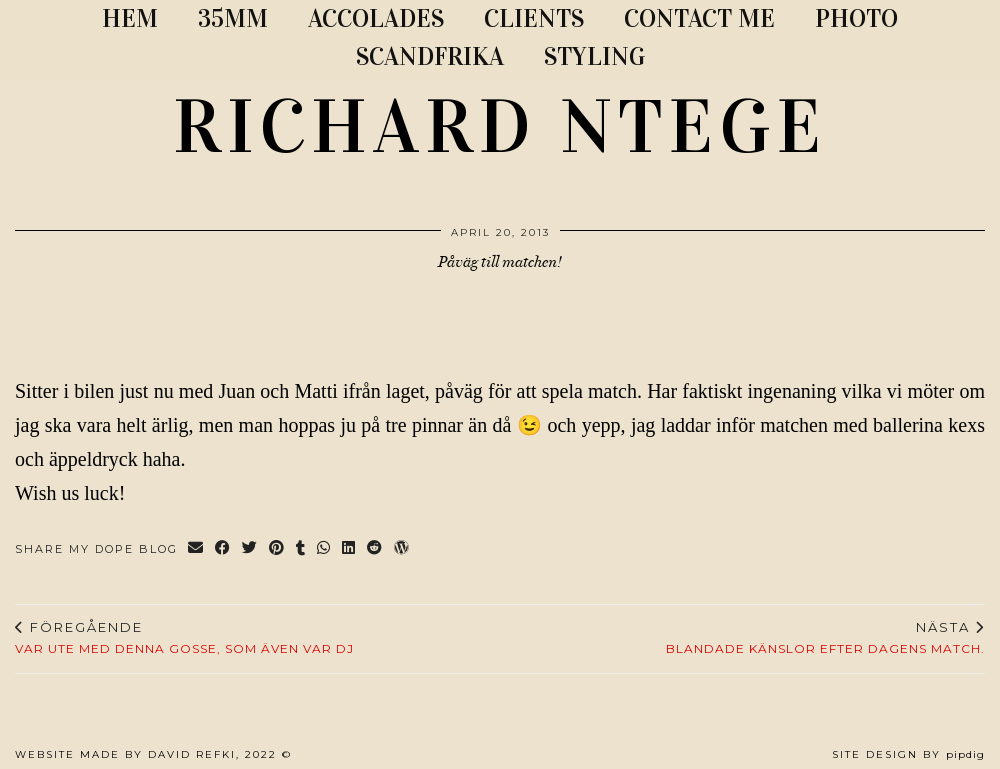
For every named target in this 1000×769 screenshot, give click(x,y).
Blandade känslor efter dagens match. (825, 638)
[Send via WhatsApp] (324, 549)
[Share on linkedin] (349, 549)
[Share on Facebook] (223, 549)
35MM (233, 18)
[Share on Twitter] (250, 549)
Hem (130, 18)
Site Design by (908, 754)
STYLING (594, 56)
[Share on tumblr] (301, 549)
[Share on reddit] (375, 549)
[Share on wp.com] (402, 549)
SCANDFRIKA (430, 56)
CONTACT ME (699, 18)
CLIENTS (534, 18)
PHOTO (856, 18)
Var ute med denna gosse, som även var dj (184, 638)
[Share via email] (196, 549)
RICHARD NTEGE (500, 127)
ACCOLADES (376, 18)
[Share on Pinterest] (277, 549)
